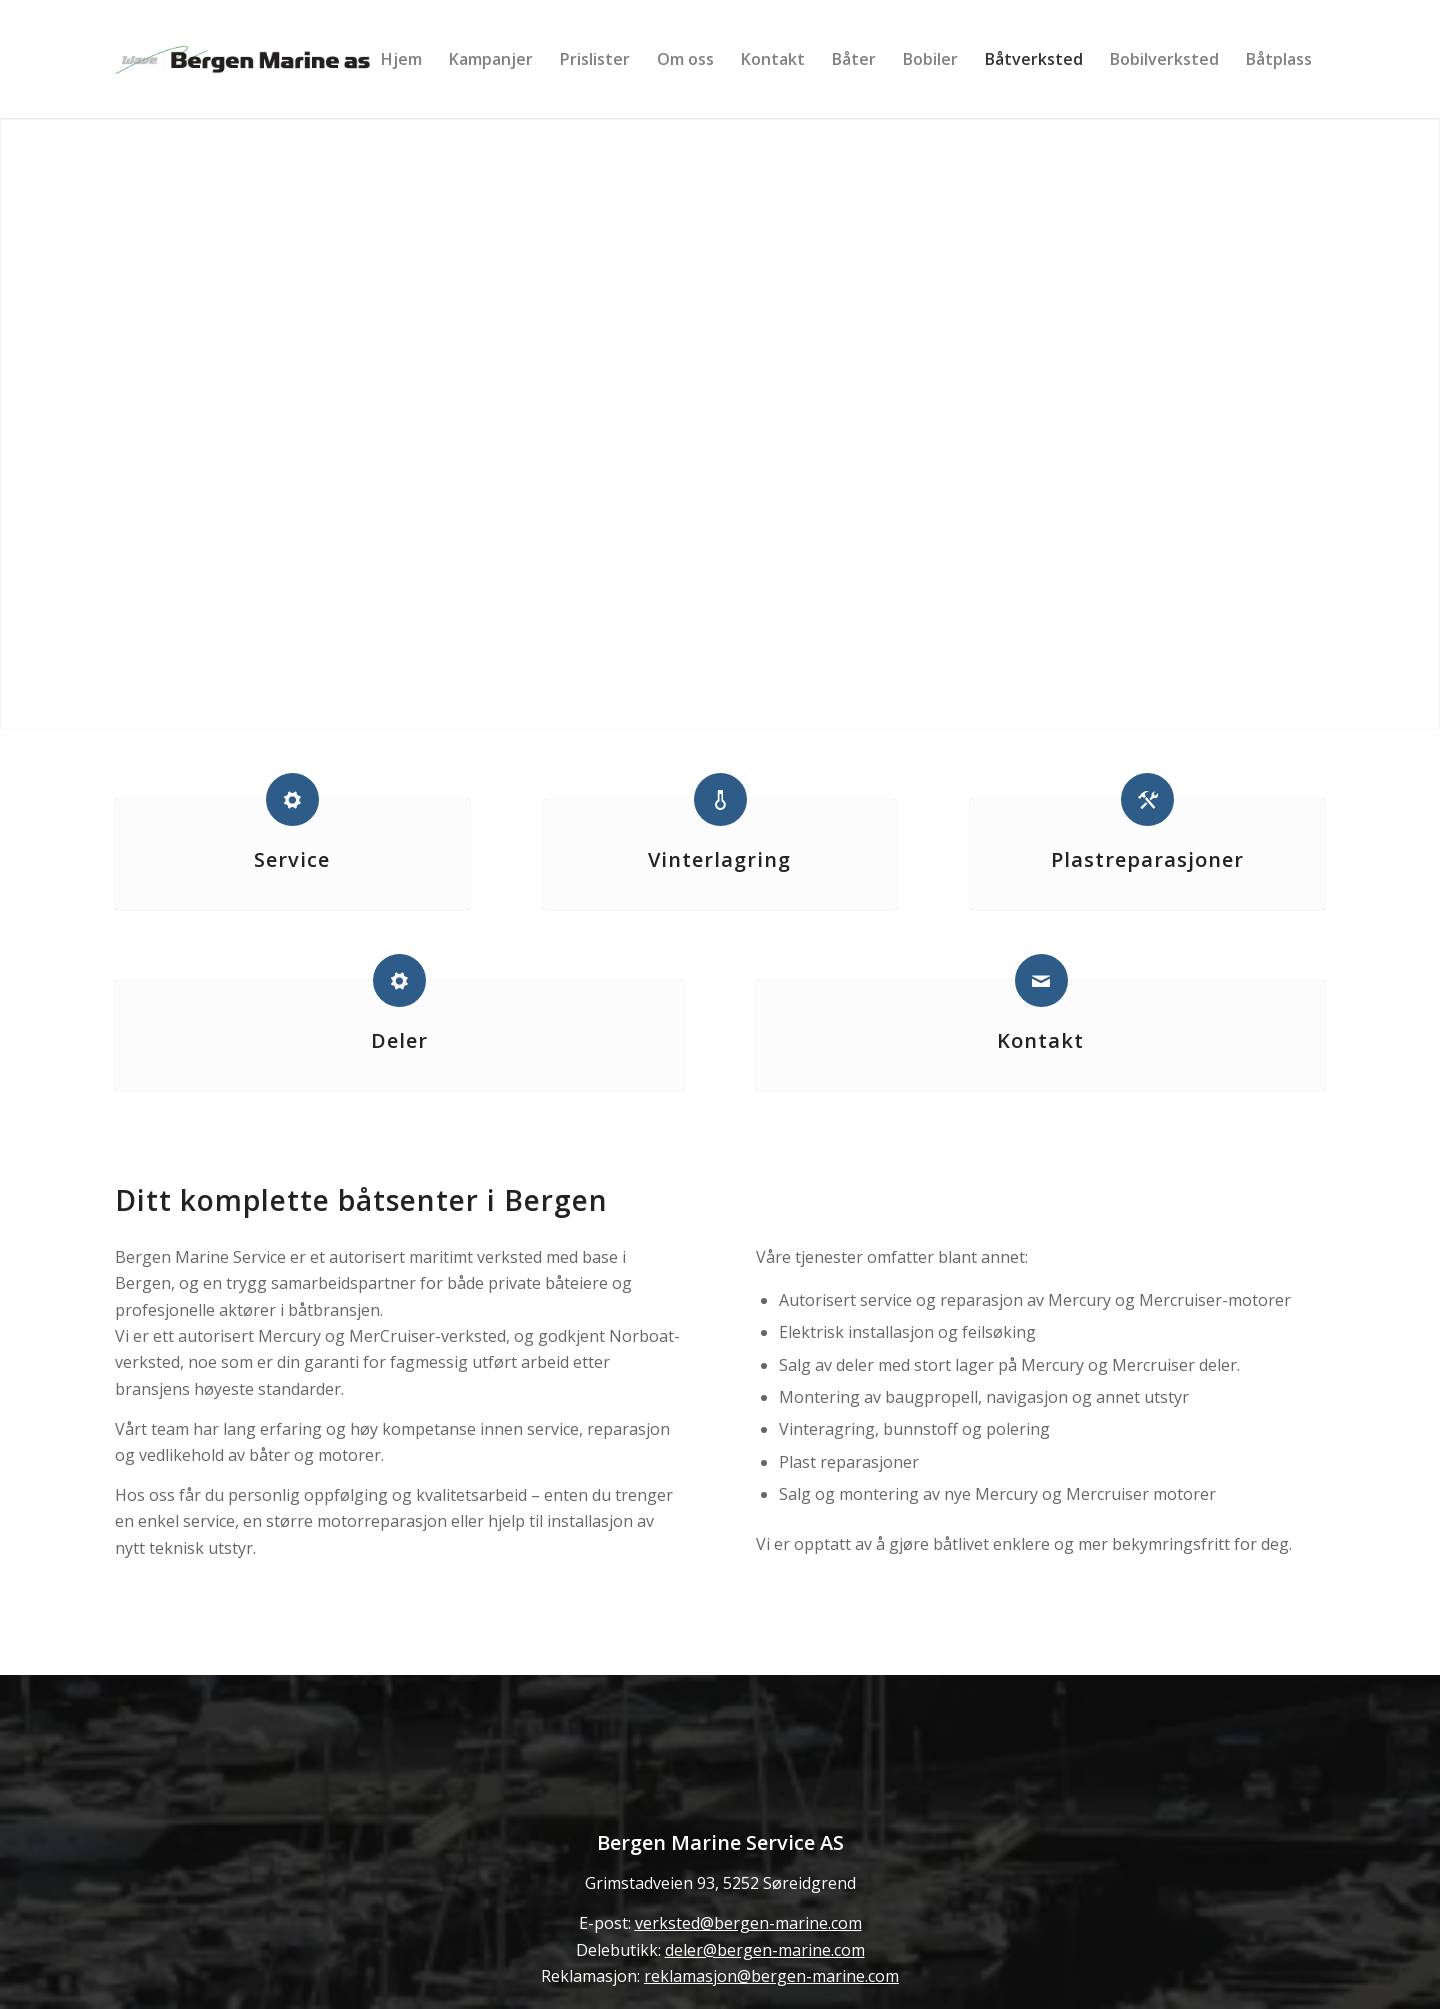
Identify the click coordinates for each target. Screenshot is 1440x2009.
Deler (399, 1040)
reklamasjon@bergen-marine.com (771, 1976)
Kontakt (1040, 1040)
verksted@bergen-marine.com (748, 1923)
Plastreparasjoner (1147, 859)
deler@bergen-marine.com (765, 1950)
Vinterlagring (719, 859)
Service (292, 859)
